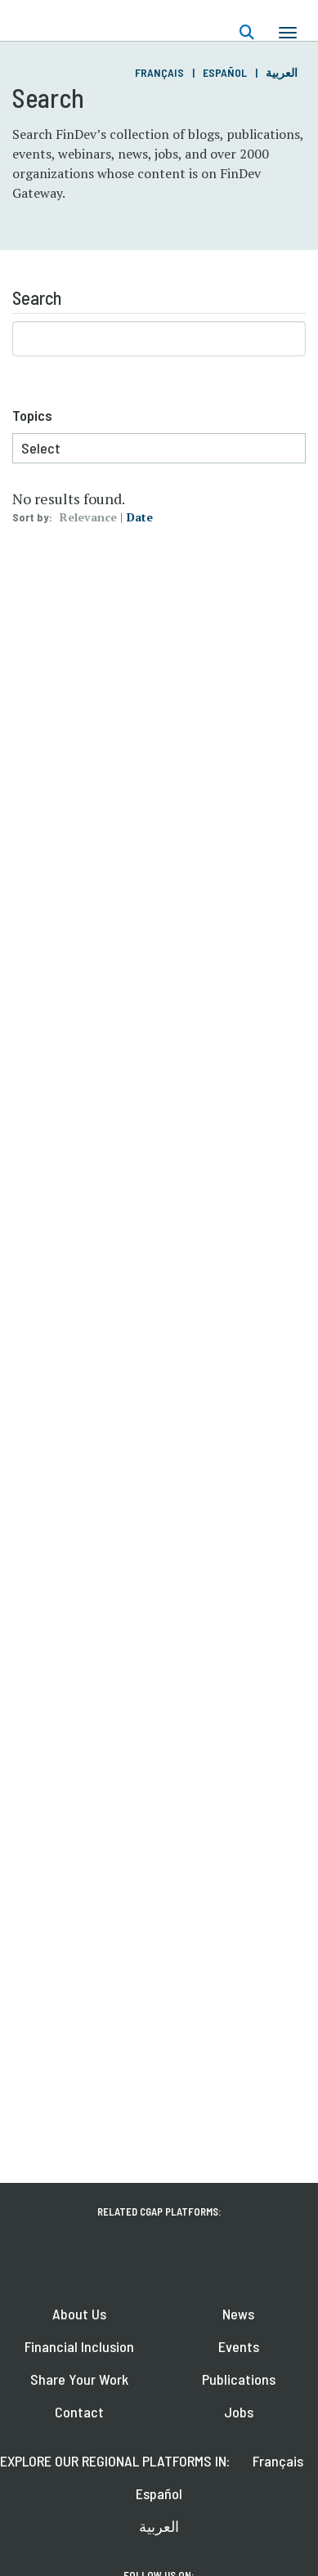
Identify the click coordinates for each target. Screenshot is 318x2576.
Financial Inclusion (79, 2346)
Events (238, 2346)
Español (225, 72)
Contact (79, 2412)
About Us (79, 2314)
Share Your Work (79, 2379)
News (238, 2314)
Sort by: (32, 517)
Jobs (238, 2412)
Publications (238, 2379)
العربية (282, 72)
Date (140, 517)
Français (159, 72)
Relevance (88, 517)
